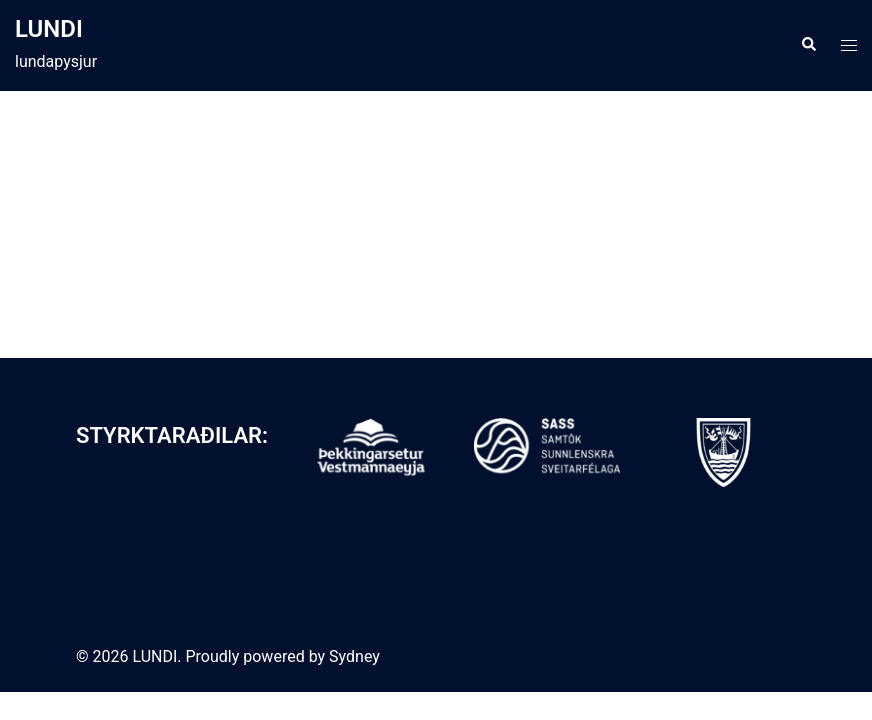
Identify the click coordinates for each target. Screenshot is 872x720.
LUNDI (49, 29)
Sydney (354, 656)
